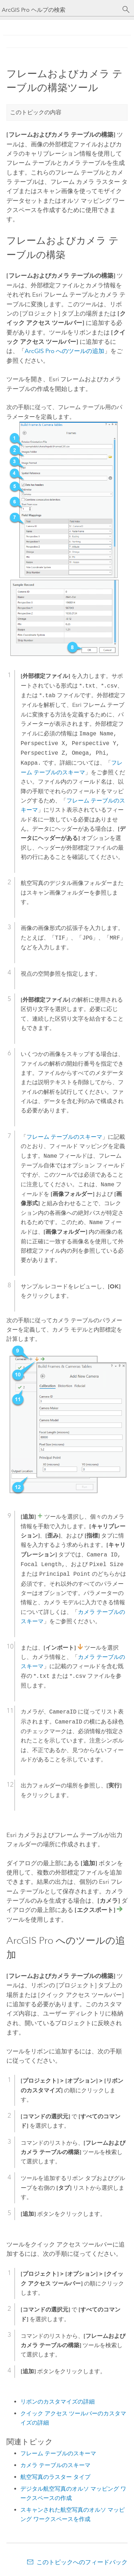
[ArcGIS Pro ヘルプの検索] (60, 10)
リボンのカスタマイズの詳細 (57, 2401)
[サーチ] (126, 9)
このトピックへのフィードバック (82, 2562)
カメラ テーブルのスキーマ (55, 2465)
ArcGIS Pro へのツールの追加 (64, 350)
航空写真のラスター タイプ (55, 2477)
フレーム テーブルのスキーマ (58, 2453)
